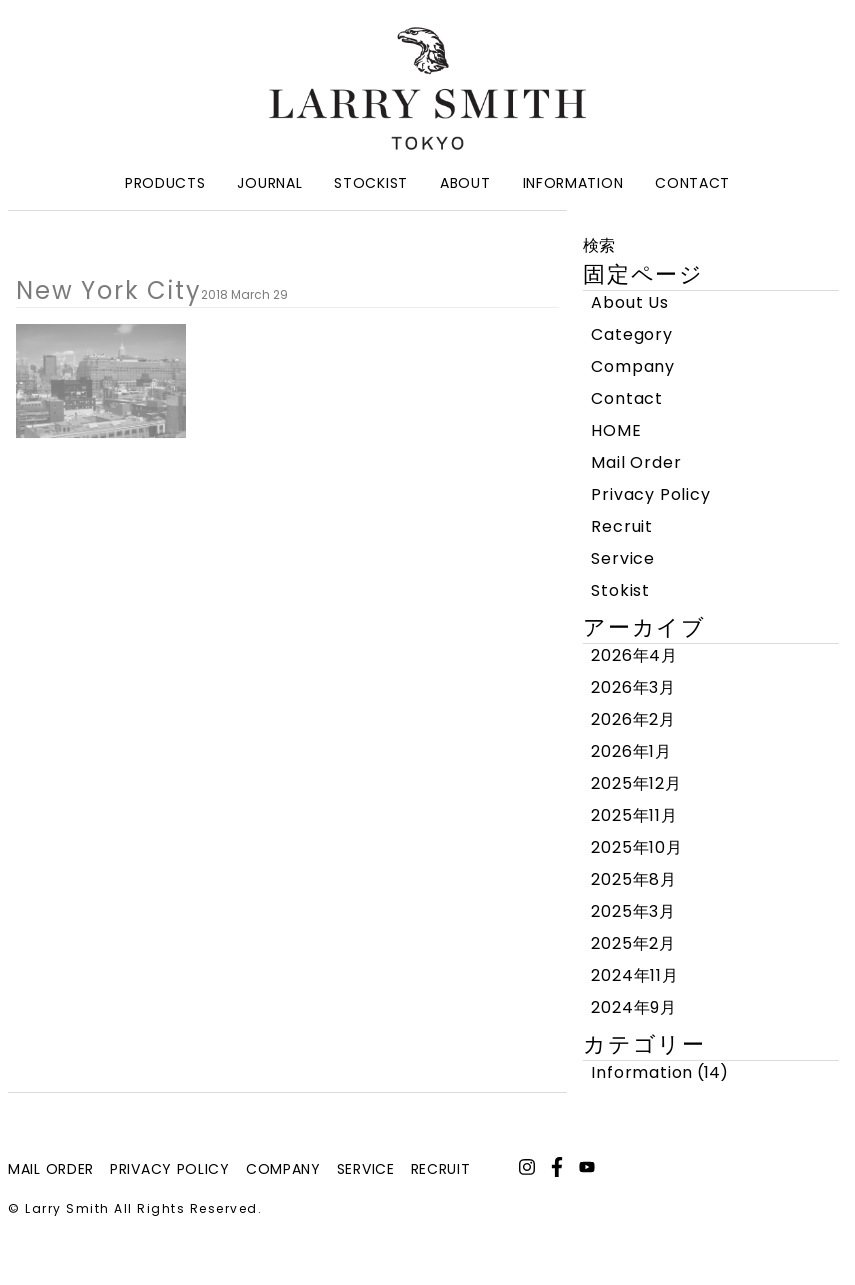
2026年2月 (633, 719)
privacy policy (170, 1169)
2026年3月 (633, 687)
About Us (629, 302)
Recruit (622, 526)
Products (165, 183)
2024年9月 (634, 1007)
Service (623, 558)
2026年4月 (634, 655)
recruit (441, 1169)
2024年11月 (634, 975)
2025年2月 (633, 943)
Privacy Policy (650, 494)
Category (631, 334)
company (283, 1169)
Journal (269, 183)
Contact (692, 183)
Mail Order (636, 462)
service (366, 1169)
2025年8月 (634, 879)
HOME (616, 430)
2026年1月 (631, 751)
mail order (51, 1169)
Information (573, 183)
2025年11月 (634, 815)
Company (633, 366)
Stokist (620, 590)
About (465, 183)
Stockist (371, 183)
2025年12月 (636, 783)
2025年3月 (633, 911)
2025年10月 (636, 847)
